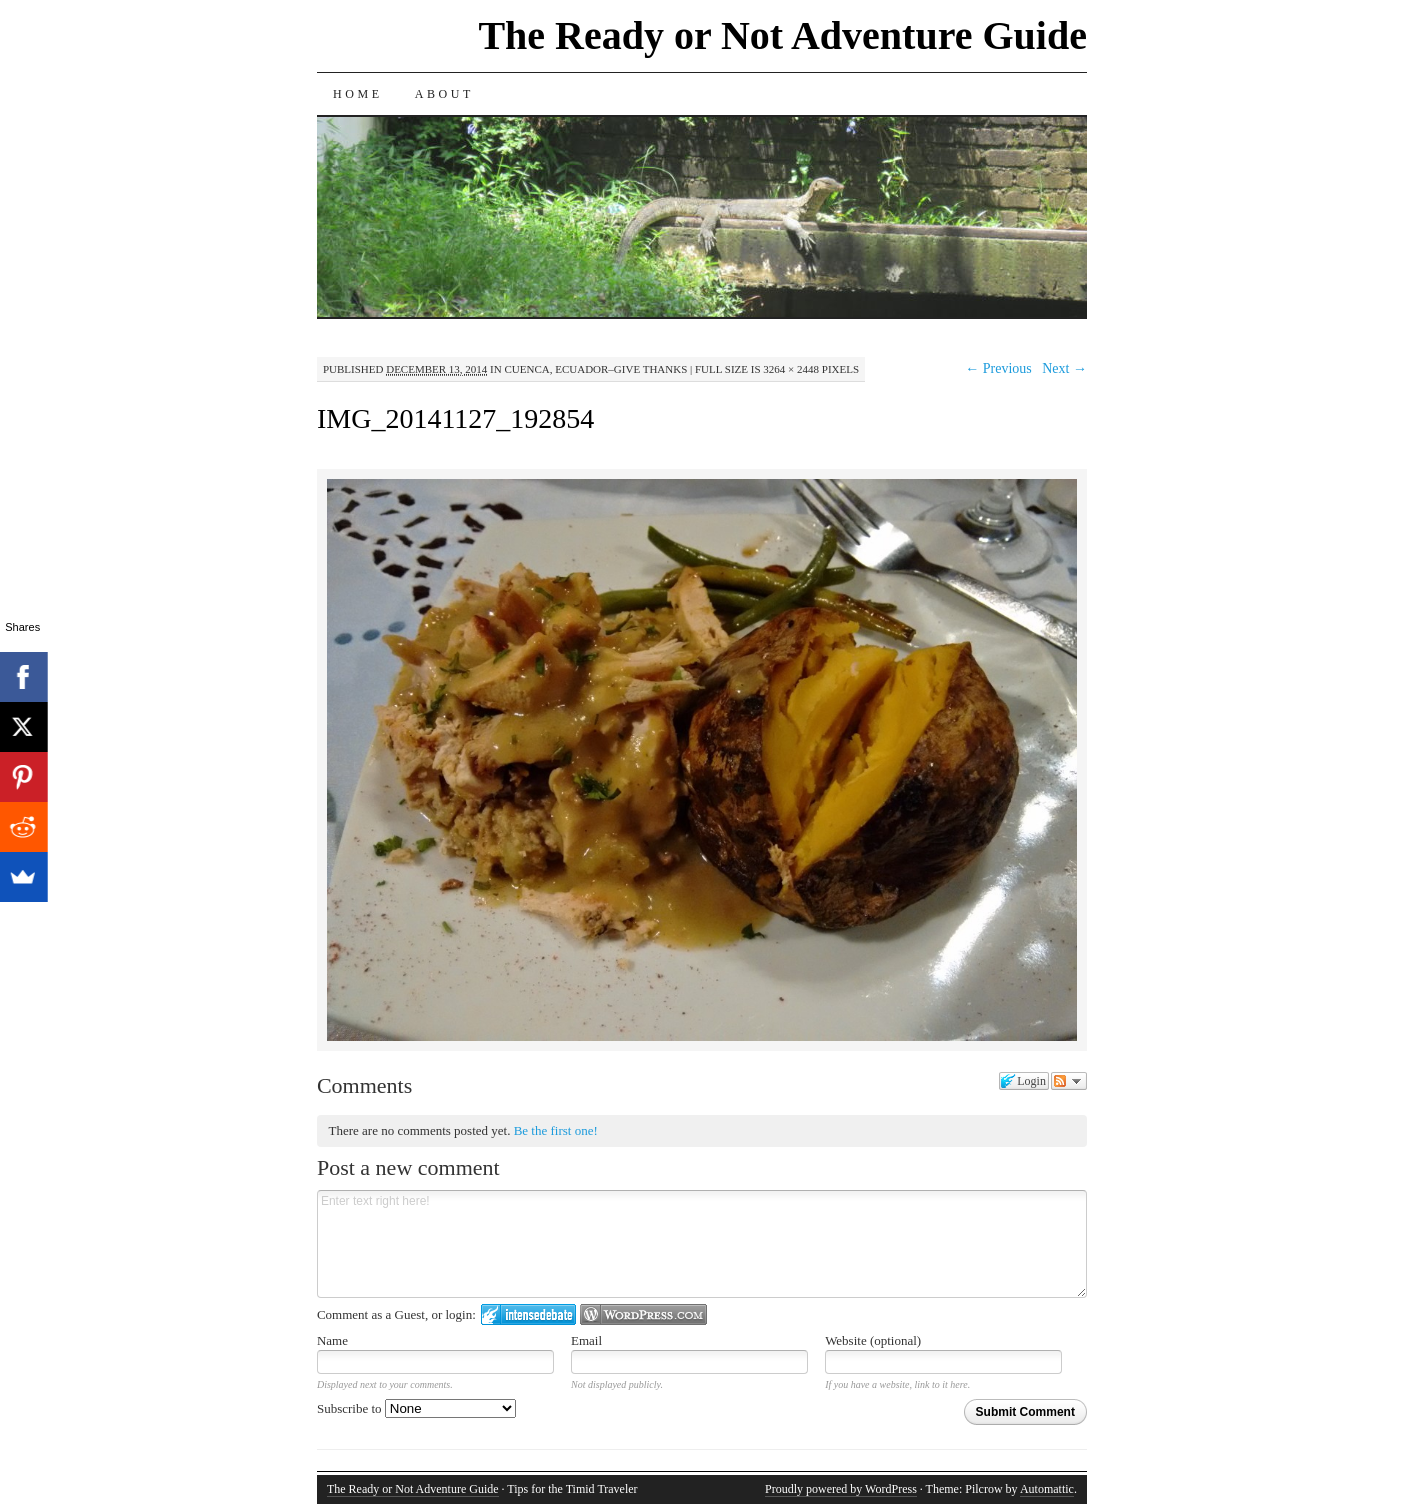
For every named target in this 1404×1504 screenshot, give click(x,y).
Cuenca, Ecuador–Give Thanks (595, 369)
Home (358, 94)
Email (586, 1340)
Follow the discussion (1069, 1081)
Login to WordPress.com (643, 1314)
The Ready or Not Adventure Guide (782, 35)
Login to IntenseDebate (528, 1314)
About (444, 94)
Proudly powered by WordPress (841, 1489)
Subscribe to (416, 1408)
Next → (1064, 368)
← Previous (998, 368)
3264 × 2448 (791, 369)
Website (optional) (873, 1340)
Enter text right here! (702, 1244)
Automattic (1047, 1489)
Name (332, 1340)
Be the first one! (556, 1130)
